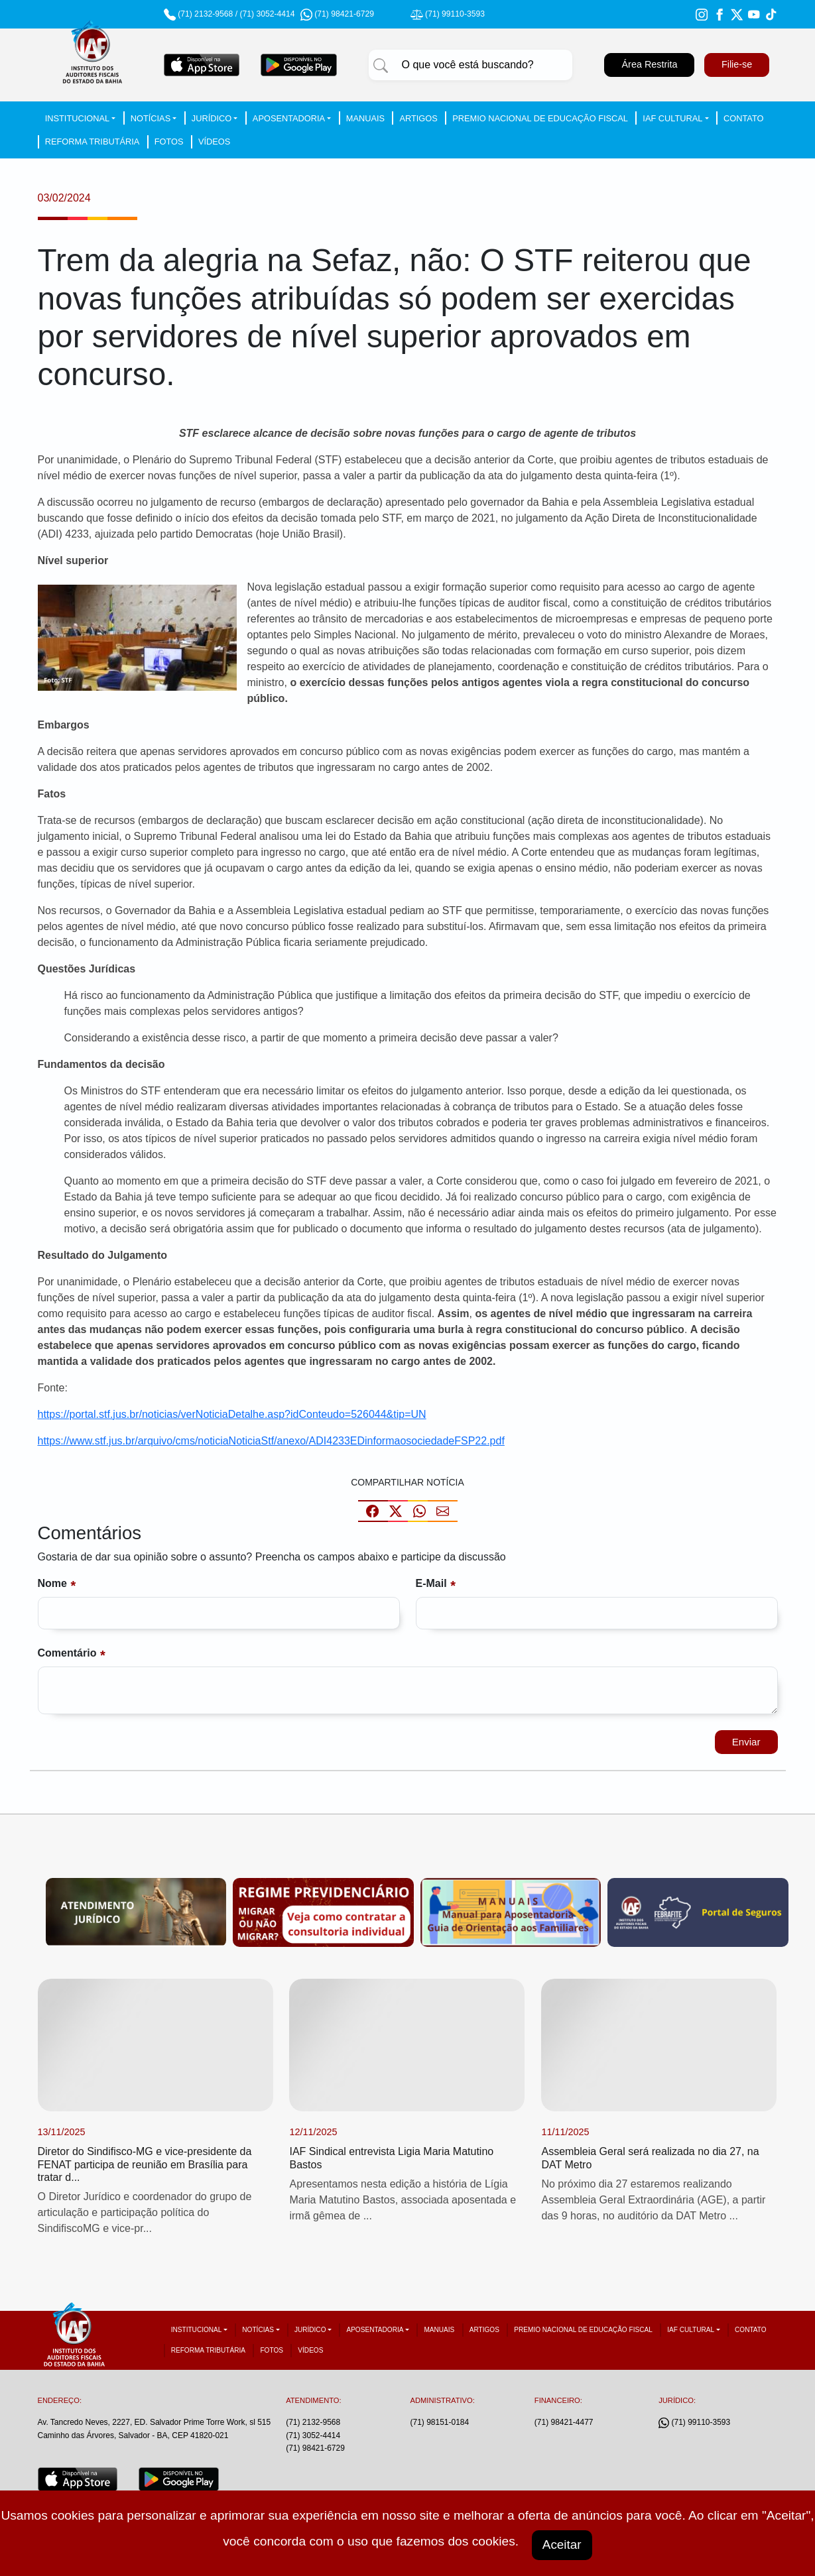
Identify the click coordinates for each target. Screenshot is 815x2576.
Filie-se (736, 64)
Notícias (150, 118)
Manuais (365, 118)
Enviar (745, 1743)
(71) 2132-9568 (205, 14)
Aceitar (562, 2544)
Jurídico (211, 118)
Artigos (418, 118)
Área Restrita (649, 64)
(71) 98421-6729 (315, 2450)
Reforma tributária (92, 141)
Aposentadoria (289, 118)
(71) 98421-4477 (564, 2425)
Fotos (169, 141)
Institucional (77, 118)
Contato (743, 118)
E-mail (431, 1584)
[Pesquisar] (380, 65)
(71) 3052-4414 (266, 14)
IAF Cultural (672, 118)
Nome (52, 1584)
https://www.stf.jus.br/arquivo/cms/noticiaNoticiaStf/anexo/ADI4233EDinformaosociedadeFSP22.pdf (271, 1440)
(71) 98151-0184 (439, 2425)
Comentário (67, 1653)
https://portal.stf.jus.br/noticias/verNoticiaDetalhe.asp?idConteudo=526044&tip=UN (232, 1414)
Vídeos (214, 141)
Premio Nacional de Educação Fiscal (540, 118)
